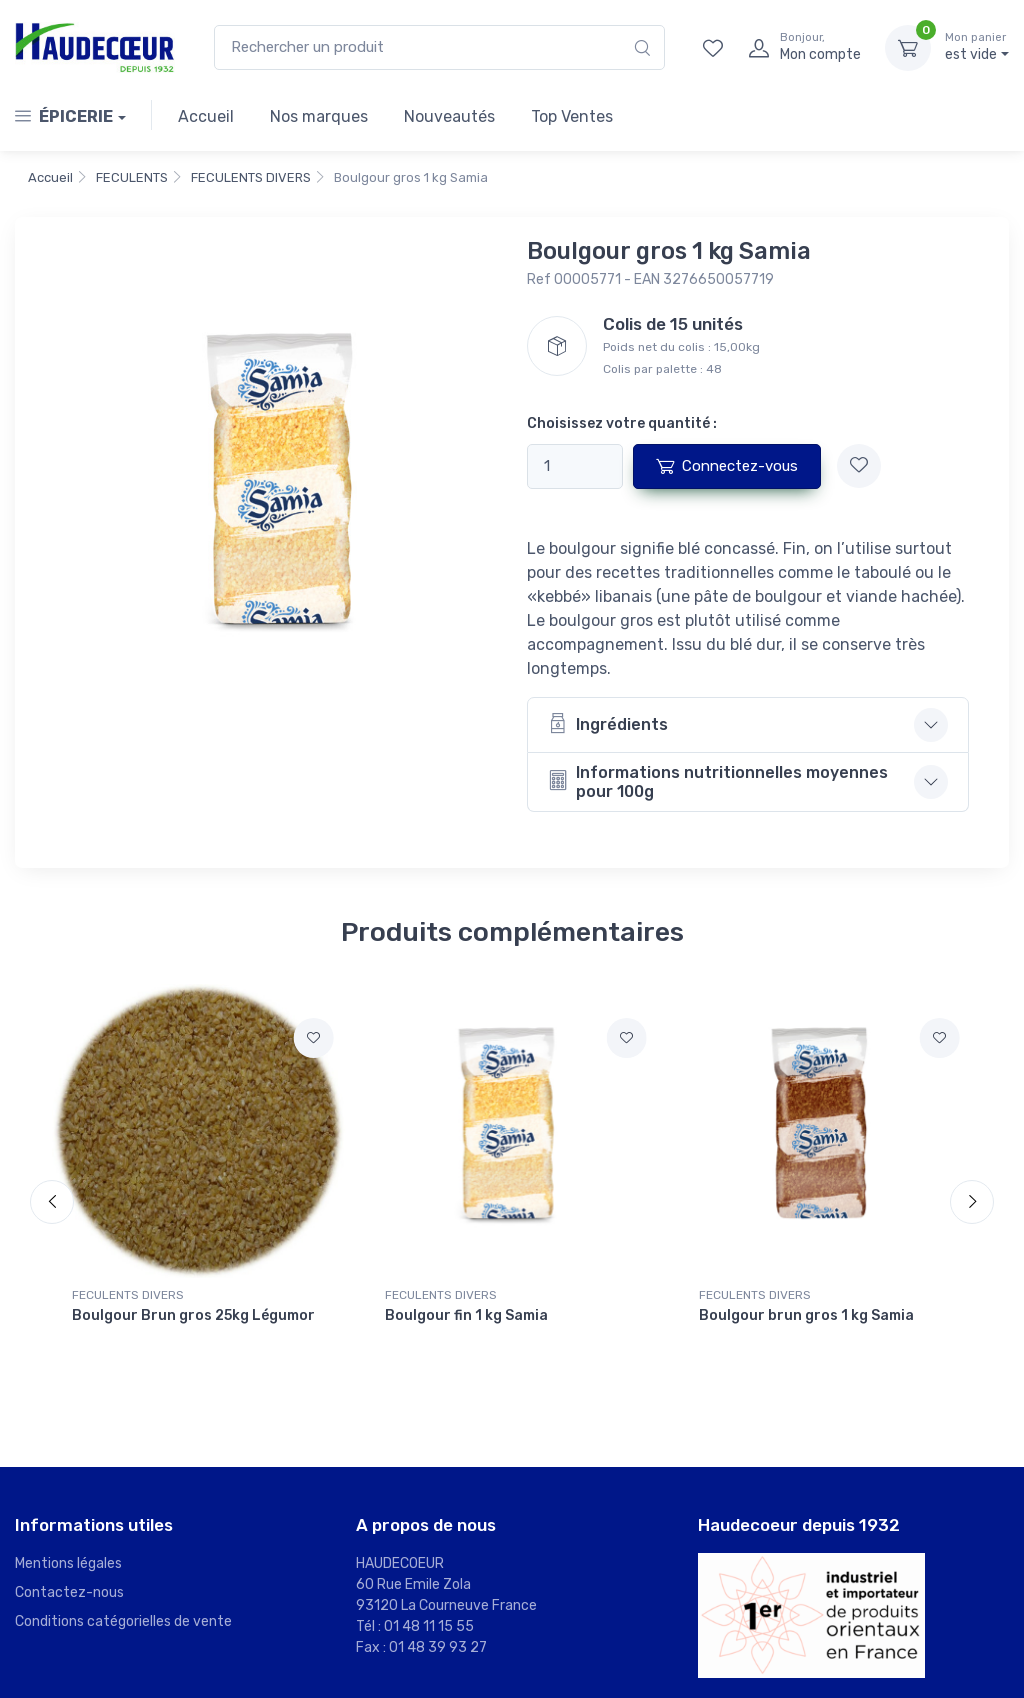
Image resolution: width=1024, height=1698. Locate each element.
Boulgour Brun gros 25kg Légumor (193, 1315)
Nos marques (319, 116)
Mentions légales (68, 1563)
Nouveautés (449, 116)
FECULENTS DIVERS (251, 177)
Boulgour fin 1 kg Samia (466, 1315)
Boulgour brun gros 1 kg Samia (806, 1315)
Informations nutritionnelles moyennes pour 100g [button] (718, 782)
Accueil (206, 116)
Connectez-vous (727, 466)
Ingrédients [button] (608, 723)
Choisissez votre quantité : (622, 423)
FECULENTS (132, 177)
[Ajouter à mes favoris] (859, 466)
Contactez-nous (69, 1592)
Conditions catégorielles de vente (123, 1621)
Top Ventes (572, 116)
